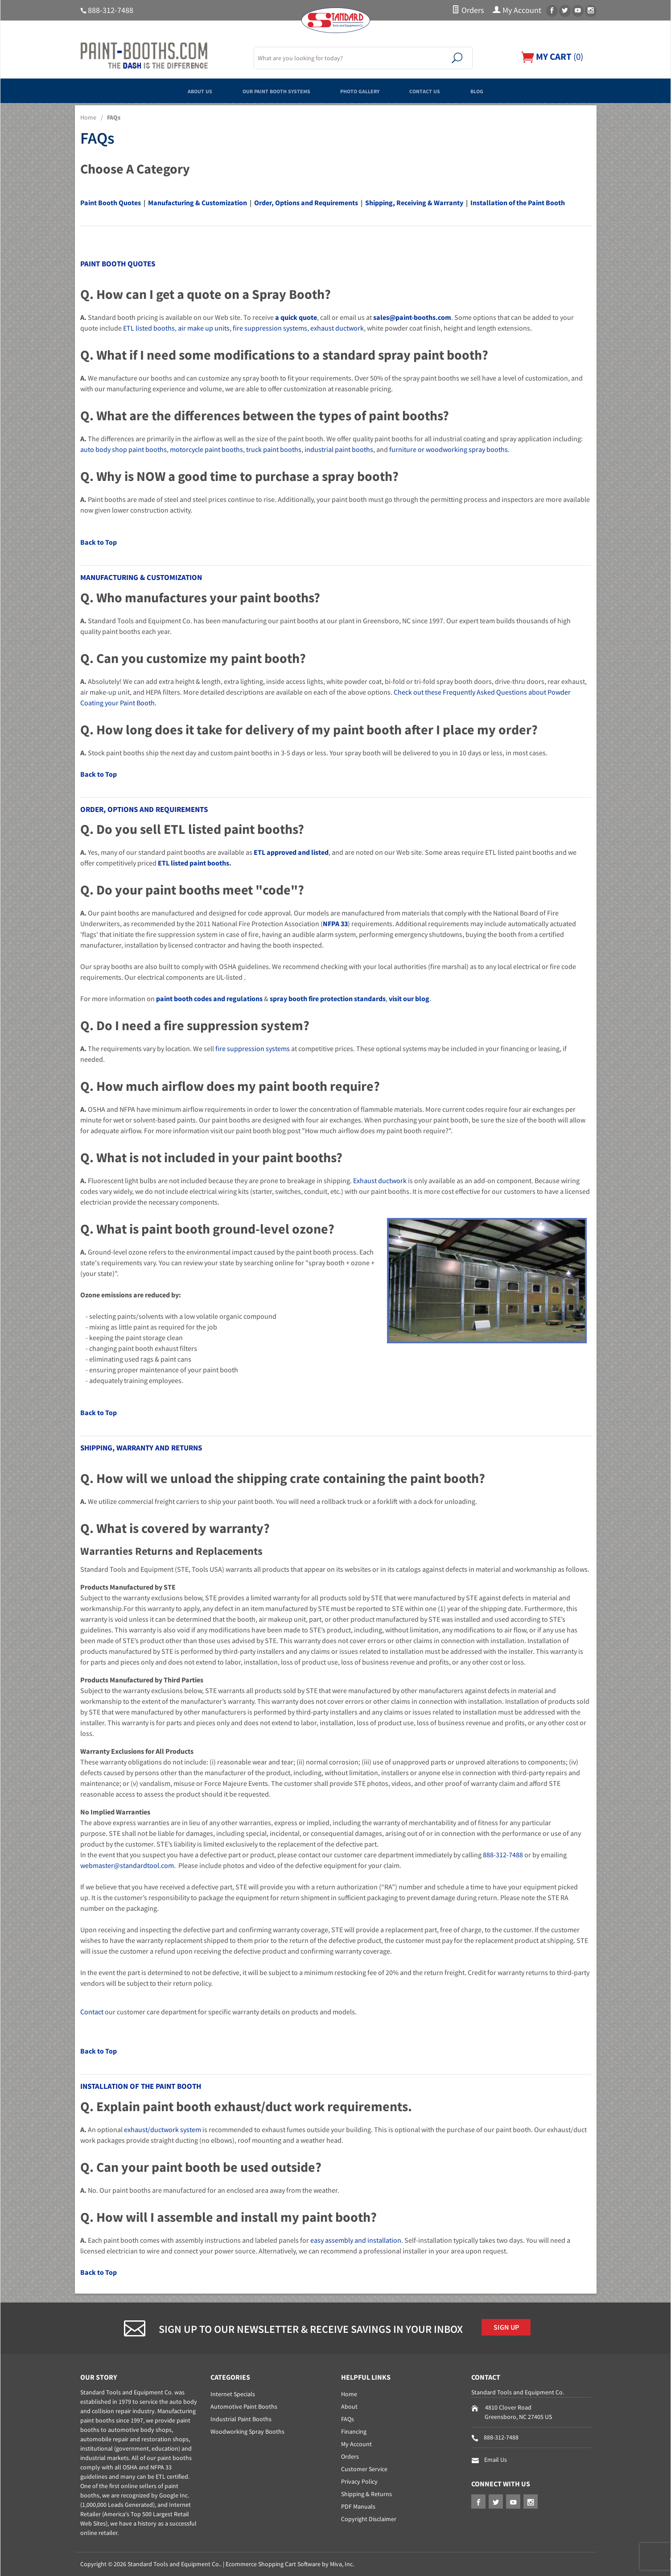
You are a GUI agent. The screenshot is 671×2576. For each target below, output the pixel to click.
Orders (468, 10)
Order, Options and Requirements (306, 202)
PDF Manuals (358, 2506)
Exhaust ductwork (380, 1180)
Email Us (495, 2460)
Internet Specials (232, 2394)
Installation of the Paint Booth (517, 202)
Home (88, 117)
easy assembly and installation (355, 2240)
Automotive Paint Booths (243, 2406)
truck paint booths (273, 449)
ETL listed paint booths (193, 862)
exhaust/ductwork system (162, 2129)
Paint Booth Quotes (110, 202)
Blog (520, 90)
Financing (353, 2431)
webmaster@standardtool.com (127, 1865)
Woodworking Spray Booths (247, 2431)
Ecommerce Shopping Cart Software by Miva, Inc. (290, 2564)
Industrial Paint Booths (241, 2419)
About (349, 2406)
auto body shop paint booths (123, 449)
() (549, 56)
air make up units (204, 327)
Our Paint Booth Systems (259, 90)
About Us (158, 90)
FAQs (347, 2419)
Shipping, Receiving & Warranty (414, 202)
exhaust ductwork (337, 327)
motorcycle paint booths (206, 449)
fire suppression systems (270, 327)
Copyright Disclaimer (368, 2519)
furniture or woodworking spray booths (448, 449)
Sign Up (510, 2329)
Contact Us (453, 90)
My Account (517, 10)
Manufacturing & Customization (197, 202)
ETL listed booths (149, 327)
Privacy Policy (359, 2481)
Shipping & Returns (366, 2494)
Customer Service (364, 2469)
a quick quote (296, 317)
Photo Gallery (368, 90)
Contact (91, 2011)
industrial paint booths (339, 449)
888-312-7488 (110, 10)
